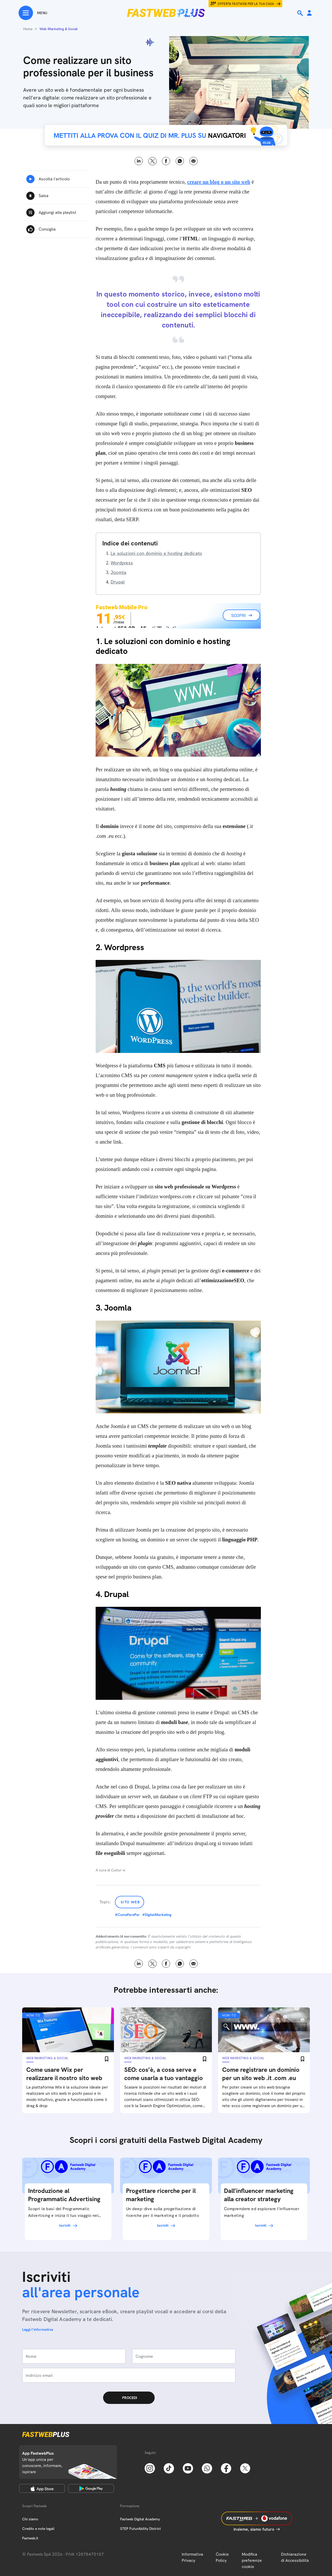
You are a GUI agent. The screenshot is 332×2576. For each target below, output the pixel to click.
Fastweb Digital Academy (140, 2519)
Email (193, 161)
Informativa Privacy (192, 2557)
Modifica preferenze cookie (252, 2560)
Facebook (166, 161)
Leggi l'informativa (37, 2329)
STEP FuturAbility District (140, 2528)
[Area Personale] (309, 13)
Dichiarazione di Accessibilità (295, 2557)
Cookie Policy (222, 2557)
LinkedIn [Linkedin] (139, 161)
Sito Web (130, 1902)
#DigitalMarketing (156, 1914)
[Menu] (33, 13)
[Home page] (166, 13)
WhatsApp (180, 161)
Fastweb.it (30, 2538)
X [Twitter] (152, 161)
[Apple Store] (42, 2488)
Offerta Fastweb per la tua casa (246, 4)
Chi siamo (30, 2519)
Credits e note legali (38, 2528)
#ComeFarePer (127, 1914)
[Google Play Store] (91, 2488)
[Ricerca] (300, 13)
